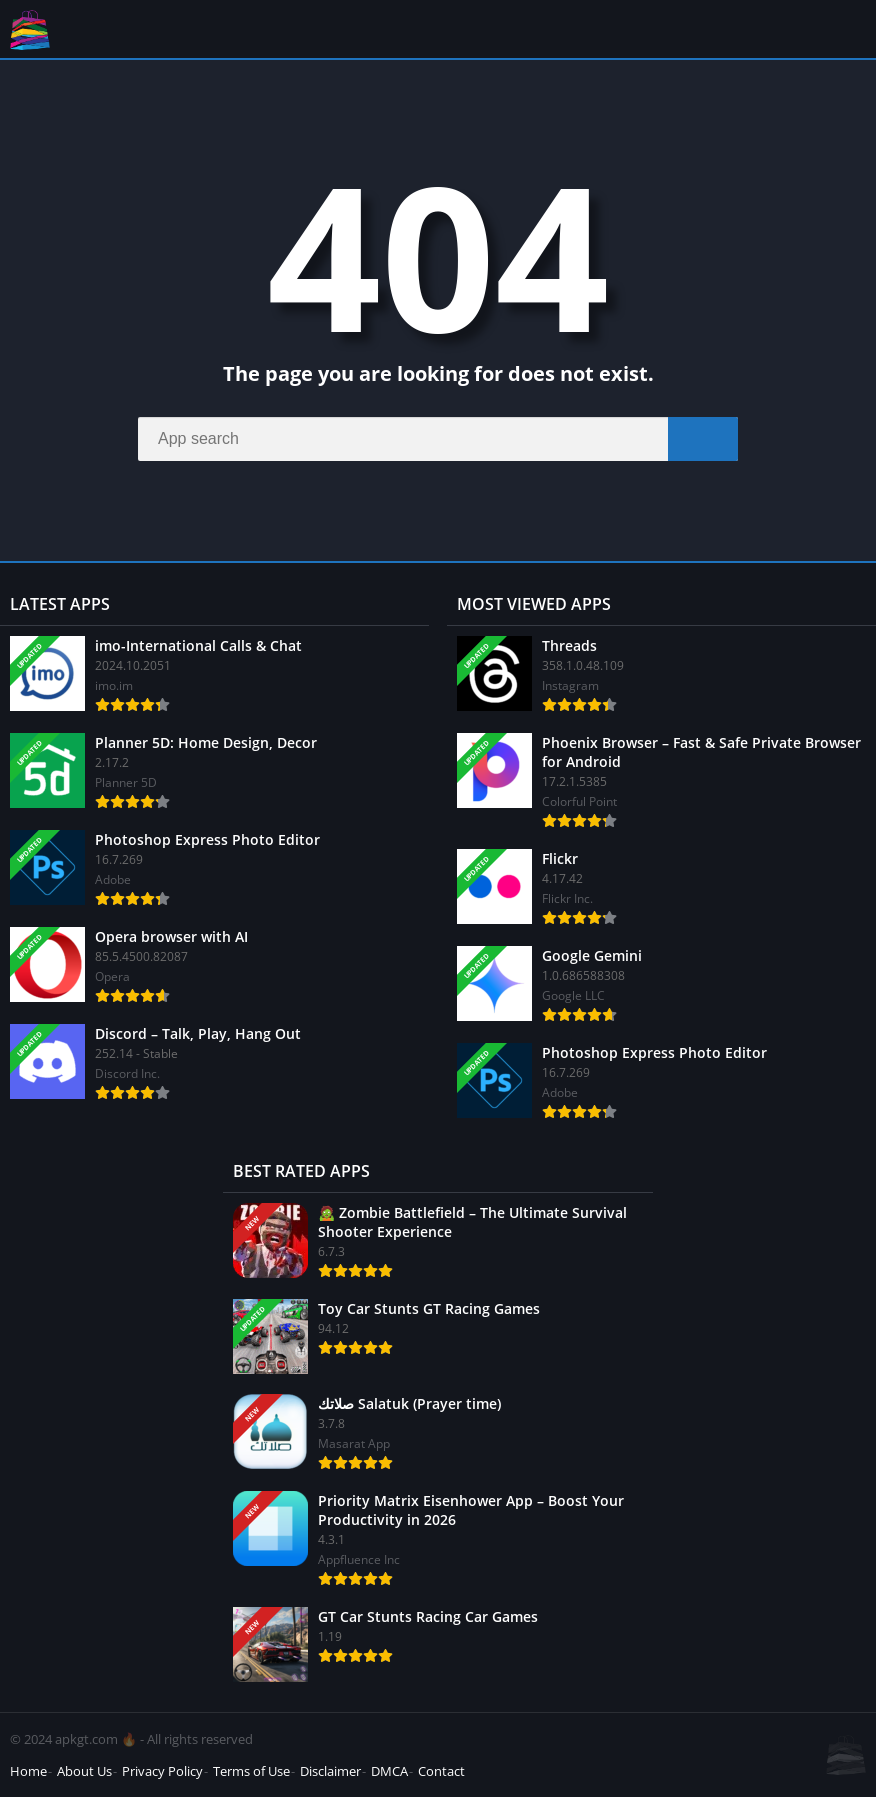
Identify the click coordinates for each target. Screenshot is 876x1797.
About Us (84, 1771)
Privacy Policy (162, 1771)
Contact (441, 1771)
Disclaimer (330, 1771)
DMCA (389, 1771)
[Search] (438, 439)
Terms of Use (251, 1771)
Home (28, 1771)
